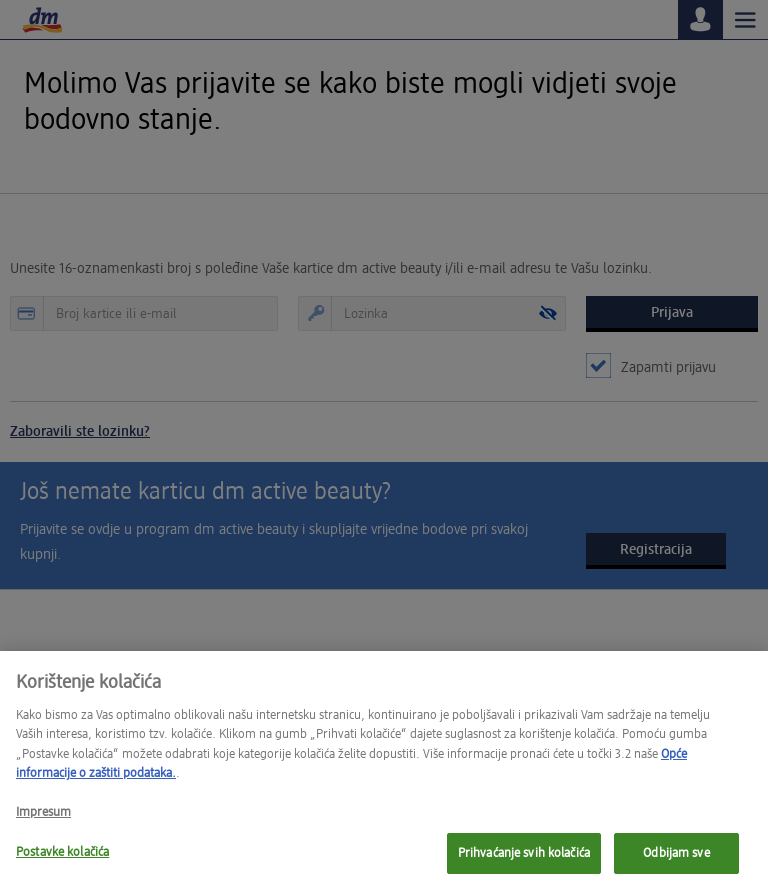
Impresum (43, 820)
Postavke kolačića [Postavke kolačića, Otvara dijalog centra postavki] (62, 860)
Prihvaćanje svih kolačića (524, 861)
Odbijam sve (676, 861)
